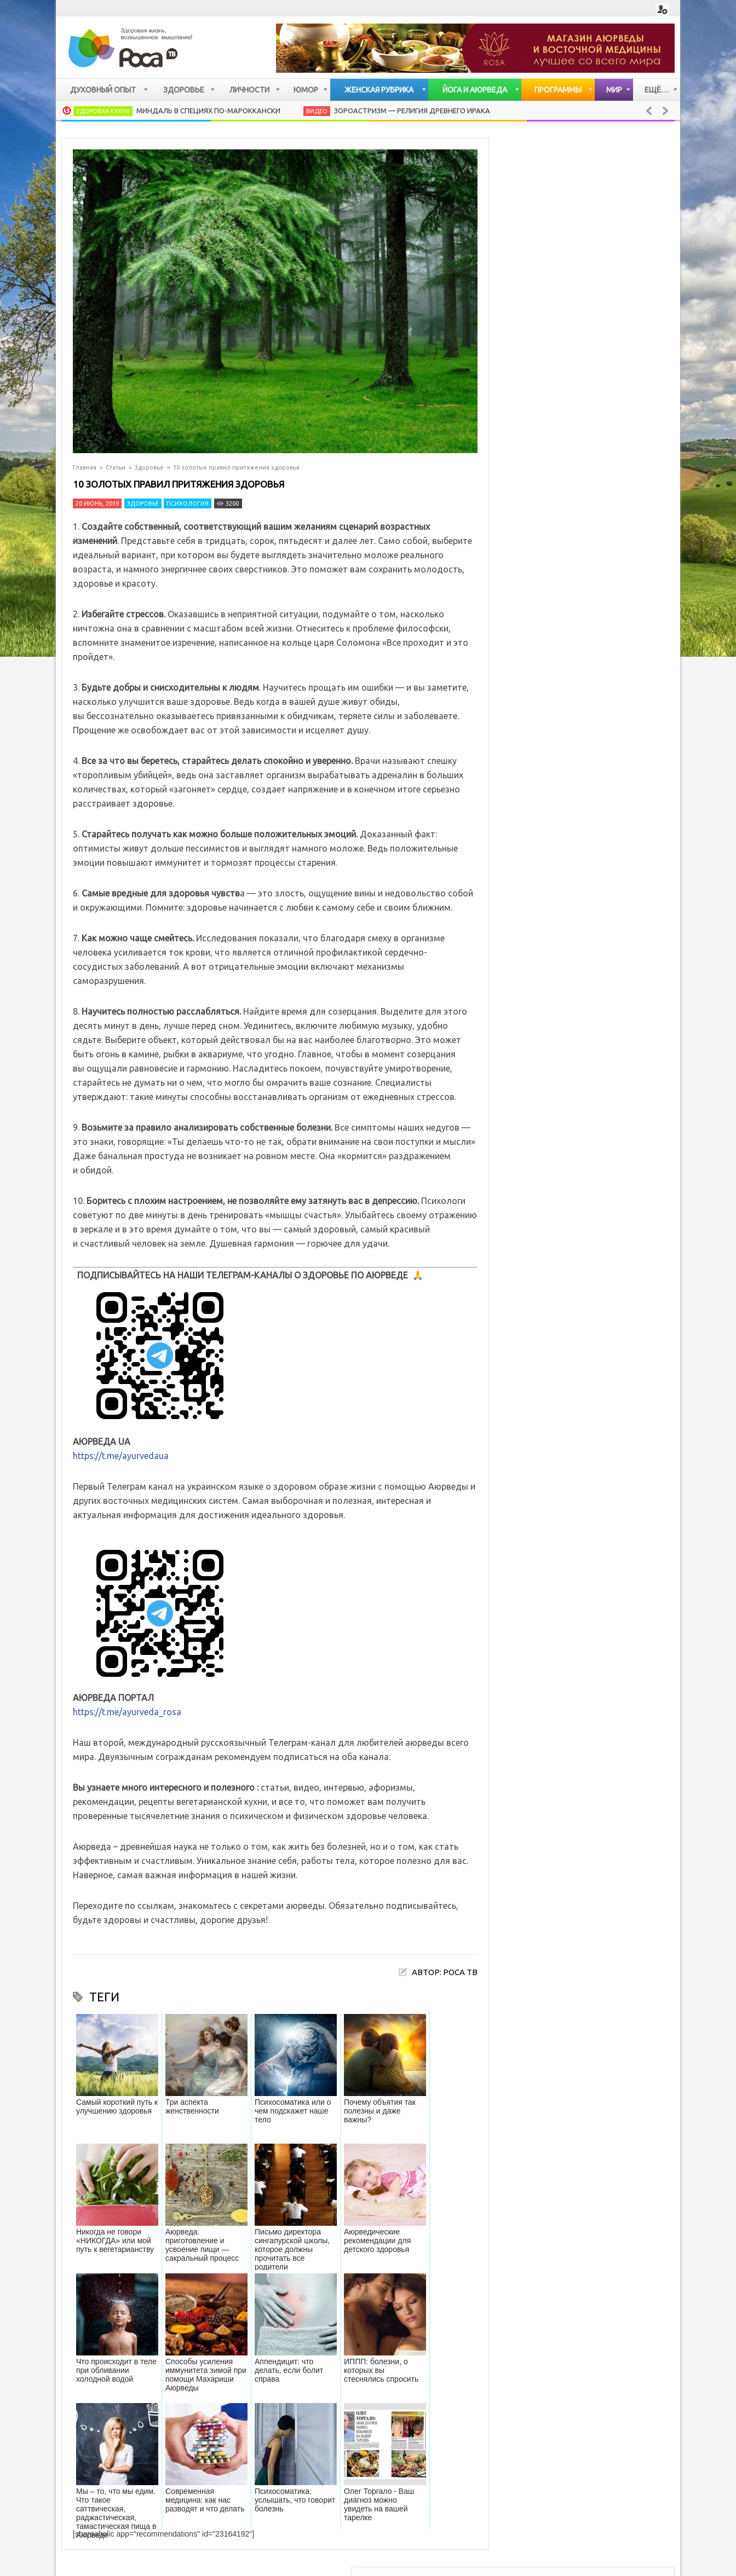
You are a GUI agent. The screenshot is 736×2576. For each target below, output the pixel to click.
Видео (316, 111)
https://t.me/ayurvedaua (121, 1456)
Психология (187, 503)
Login (662, 9)
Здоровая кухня (103, 111)
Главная (84, 467)
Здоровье (149, 467)
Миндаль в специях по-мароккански (208, 110)
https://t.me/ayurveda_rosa (127, 1712)
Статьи (115, 467)
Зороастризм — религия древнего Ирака (412, 110)
